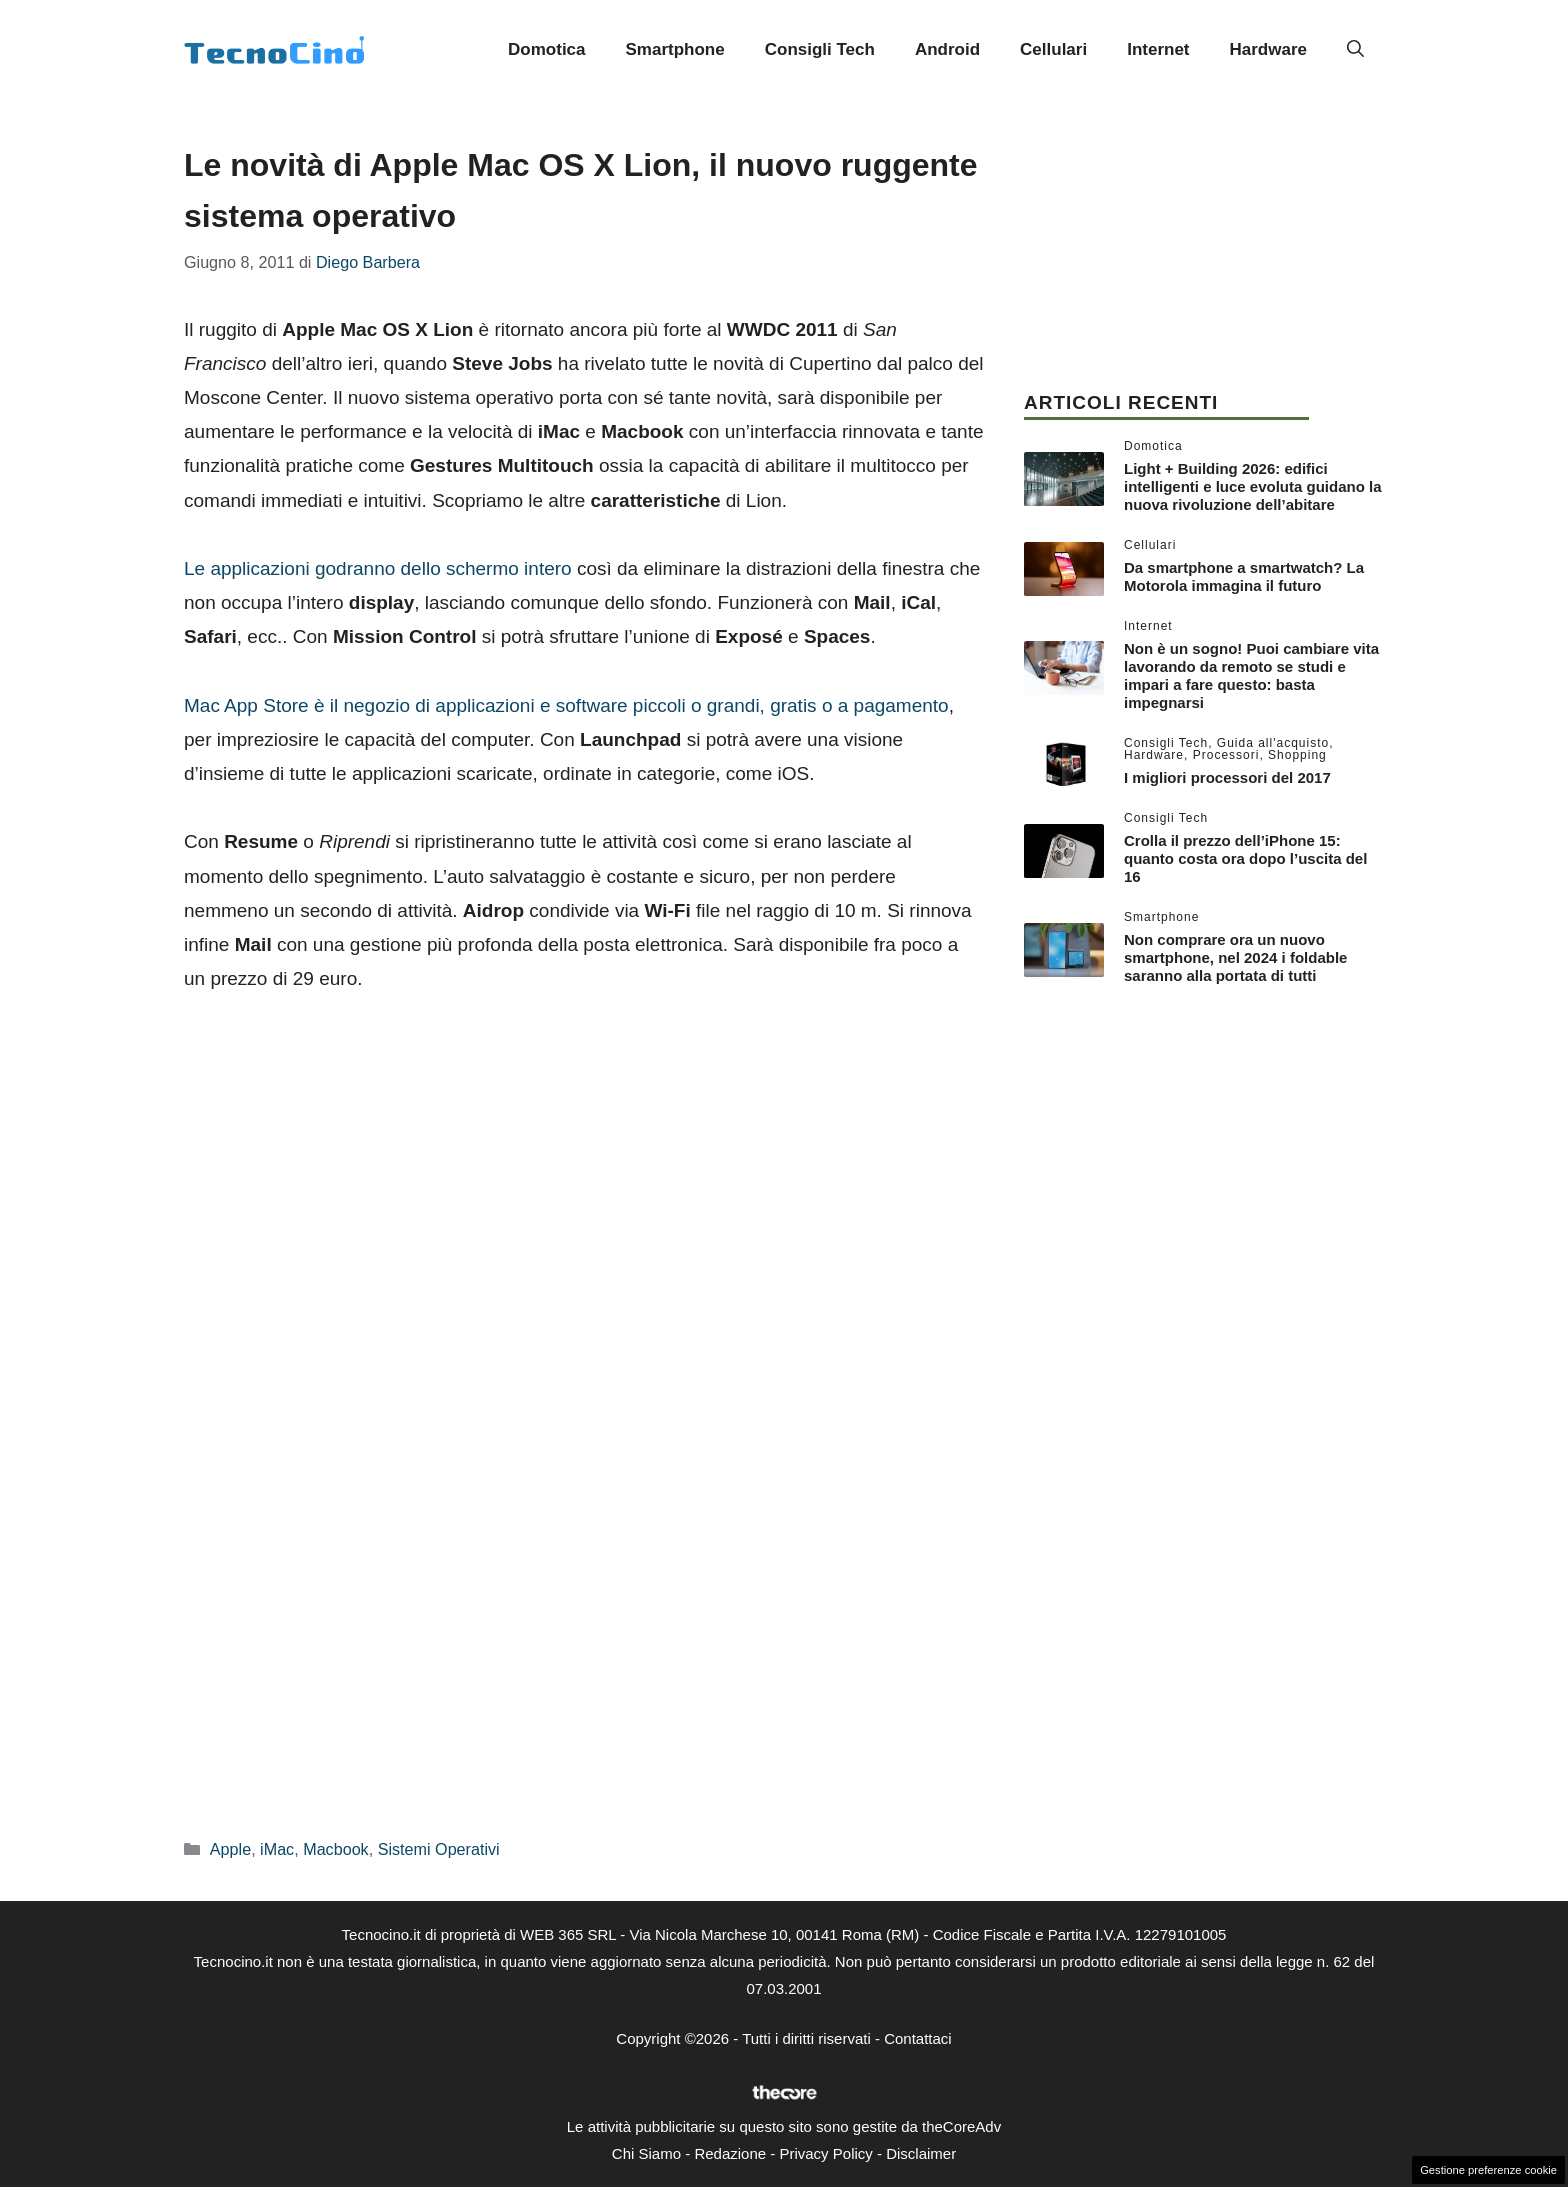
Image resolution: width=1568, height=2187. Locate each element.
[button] (1355, 50)
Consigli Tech (820, 49)
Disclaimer (921, 2153)
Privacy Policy (825, 2153)
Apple (230, 1849)
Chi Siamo (646, 2153)
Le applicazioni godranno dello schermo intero (378, 568)
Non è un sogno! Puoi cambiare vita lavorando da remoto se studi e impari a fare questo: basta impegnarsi (1251, 675)
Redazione (730, 2153)
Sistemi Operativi (439, 1849)
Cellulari (1053, 49)
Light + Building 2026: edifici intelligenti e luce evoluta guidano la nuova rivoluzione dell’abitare (1253, 486)
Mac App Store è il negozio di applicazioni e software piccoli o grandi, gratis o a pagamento (566, 705)
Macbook (336, 1849)
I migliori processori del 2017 (1227, 777)
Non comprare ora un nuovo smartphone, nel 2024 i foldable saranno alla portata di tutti (1235, 957)
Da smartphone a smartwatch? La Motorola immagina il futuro (1244, 576)
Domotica (546, 49)
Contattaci (918, 2038)
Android (947, 49)
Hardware (1268, 49)
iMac (277, 1849)
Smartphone (675, 49)
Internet (1158, 49)
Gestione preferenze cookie (1488, 2170)
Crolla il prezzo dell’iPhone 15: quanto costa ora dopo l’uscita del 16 (1245, 858)
